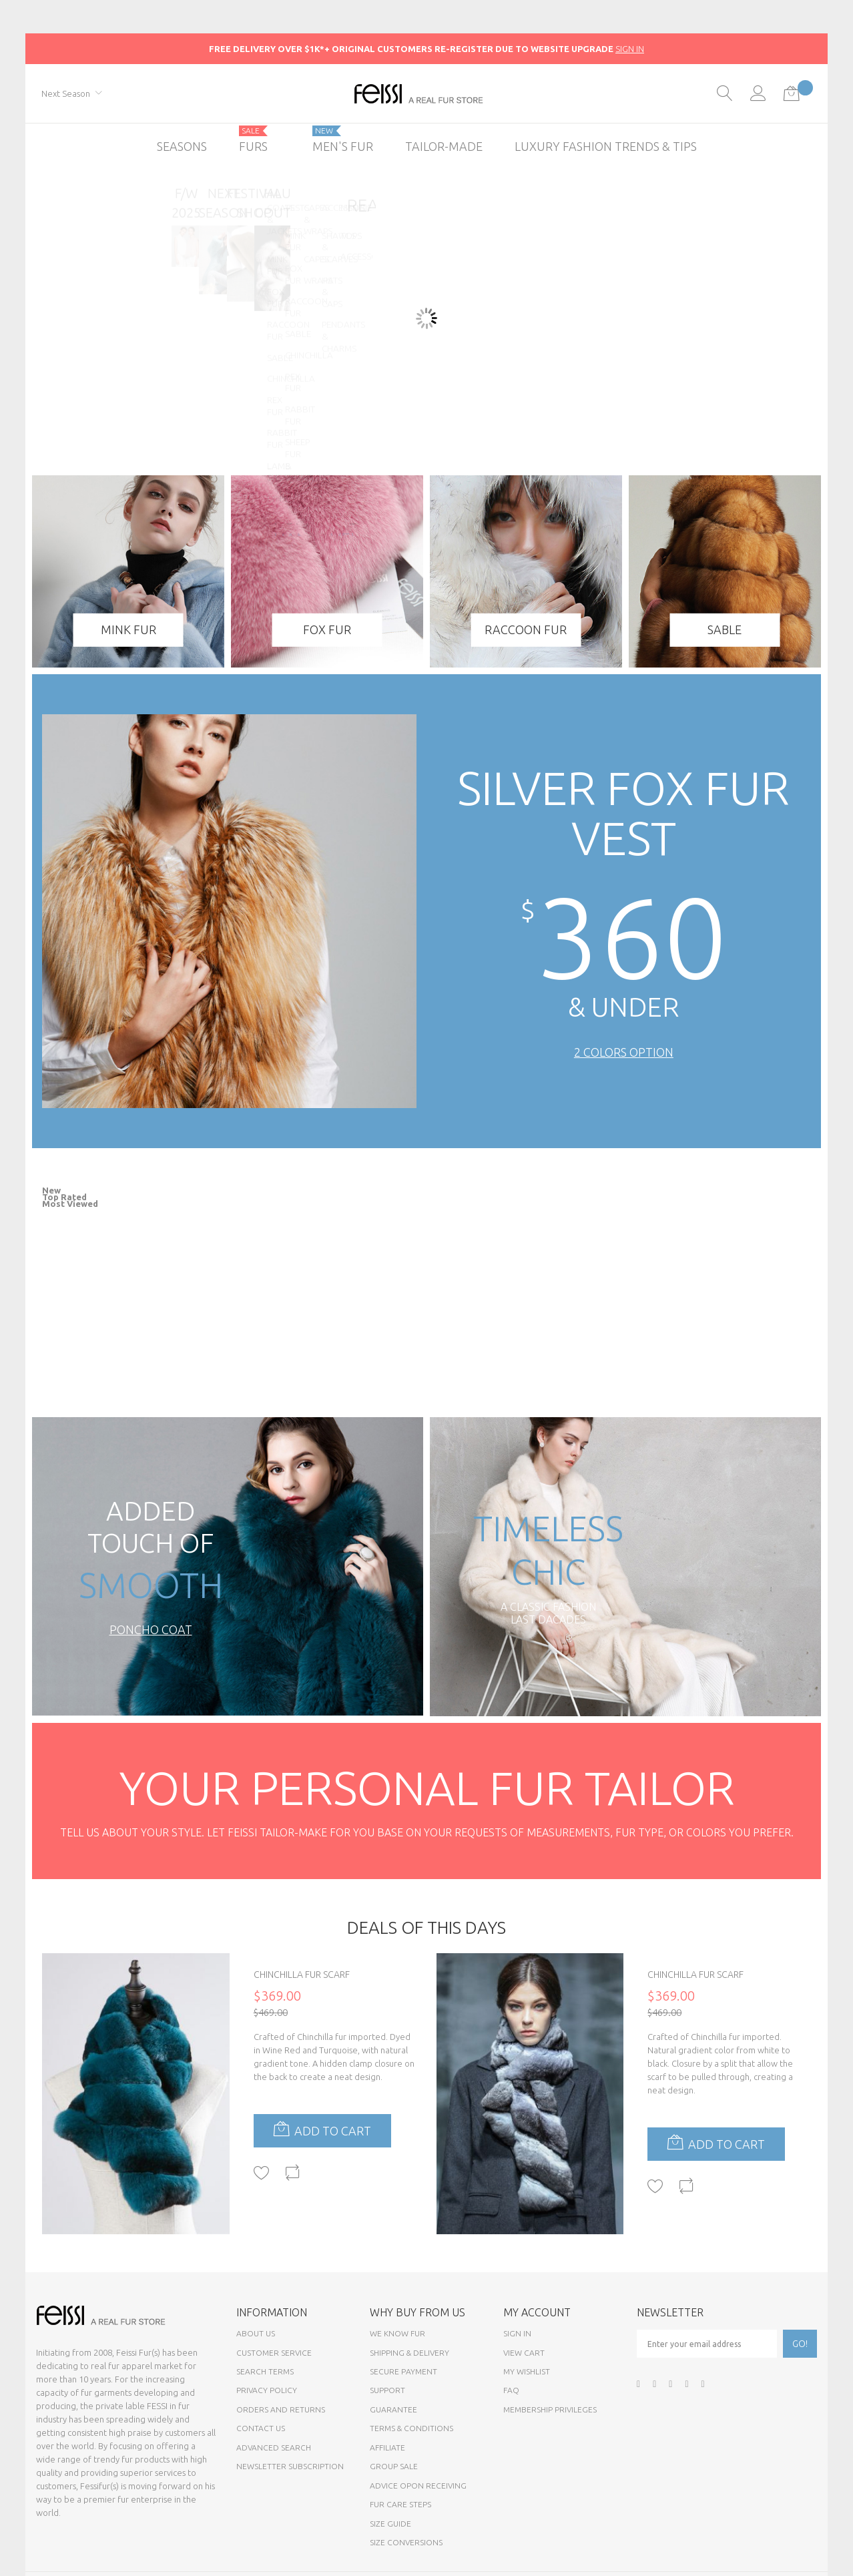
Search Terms (265, 2371)
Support (387, 2390)
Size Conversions (406, 2542)
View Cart (524, 2352)
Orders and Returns (280, 2409)
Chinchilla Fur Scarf (302, 1974)
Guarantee (393, 2409)
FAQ (511, 2390)
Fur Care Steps (400, 2504)
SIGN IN (629, 48)
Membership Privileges (550, 2409)
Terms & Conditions (411, 2428)
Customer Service (274, 2352)
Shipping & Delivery (409, 2352)
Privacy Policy (266, 2390)
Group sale (394, 2466)
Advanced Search (273, 2447)
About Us (255, 2333)
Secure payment (403, 2371)
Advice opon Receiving (418, 2485)
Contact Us (260, 2428)
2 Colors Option (623, 1052)
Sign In (517, 2333)
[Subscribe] (800, 2344)
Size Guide (390, 2523)
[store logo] (427, 93)
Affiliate (387, 2447)
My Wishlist (526, 2371)
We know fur (397, 2333)
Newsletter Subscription (290, 2466)
